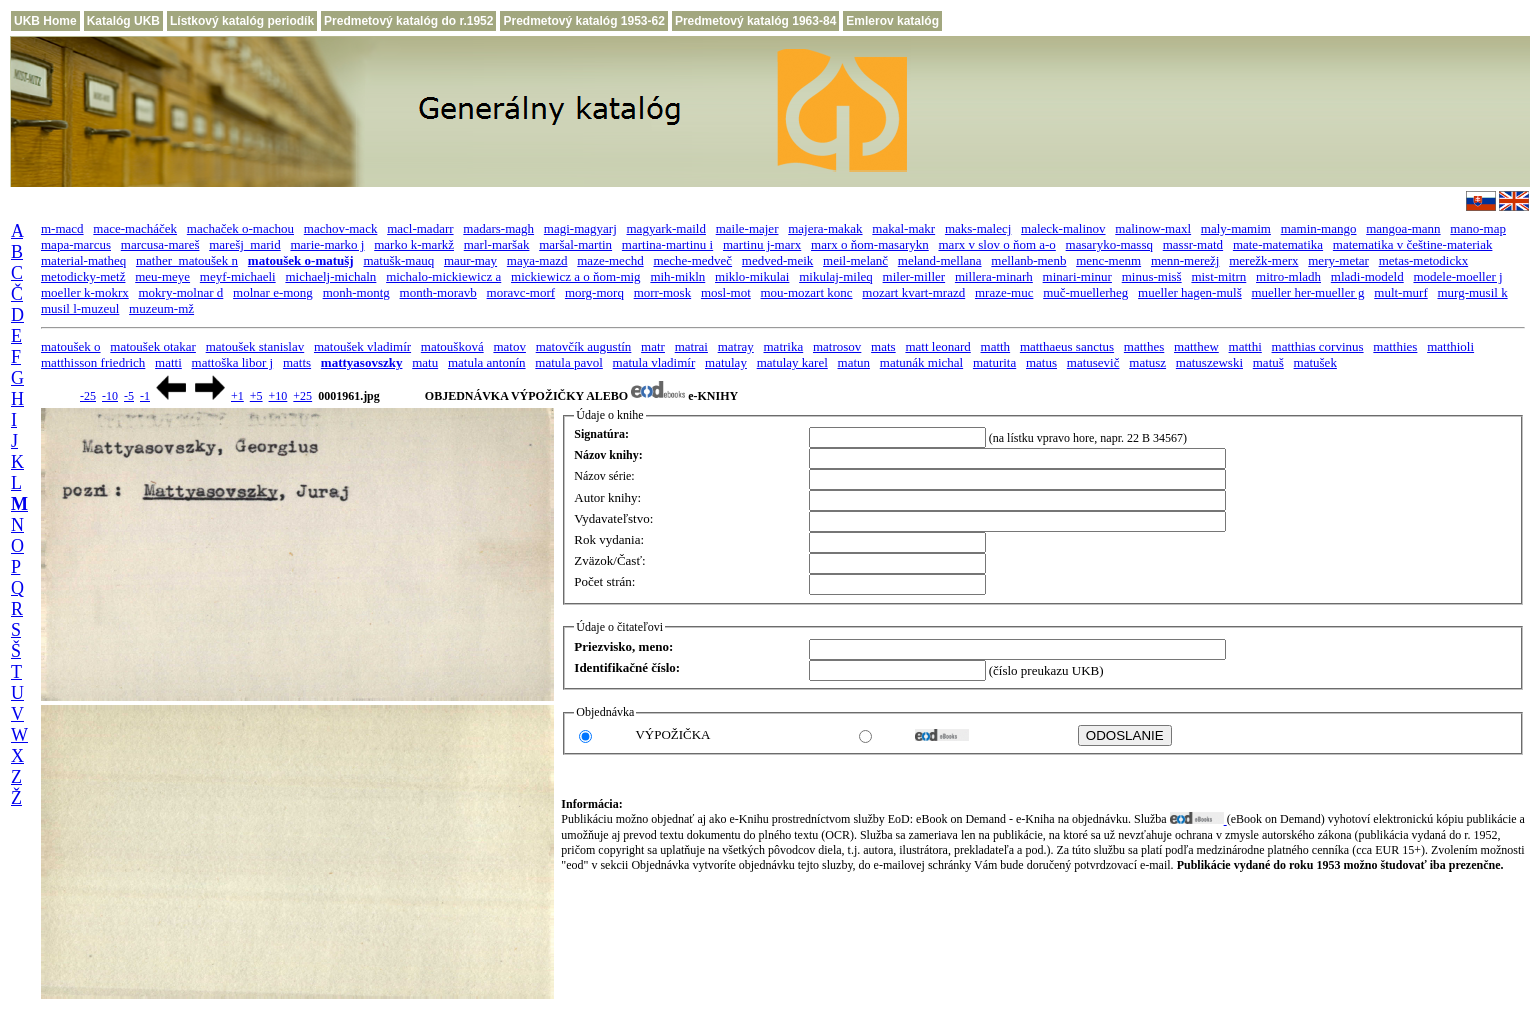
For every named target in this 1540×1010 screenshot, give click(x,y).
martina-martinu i (667, 244)
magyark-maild (666, 228)
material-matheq (83, 260)
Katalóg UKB (123, 21)
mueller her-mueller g (1307, 292)
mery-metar (1338, 260)
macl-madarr (420, 228)
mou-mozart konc (807, 292)
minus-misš (1152, 276)
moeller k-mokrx (85, 292)
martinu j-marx (762, 244)
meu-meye (162, 276)
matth (996, 346)
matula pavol (569, 362)
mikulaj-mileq (836, 276)
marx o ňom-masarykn (870, 244)
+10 (278, 396)
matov (509, 346)
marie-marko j (327, 244)
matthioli (1450, 346)
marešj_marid (244, 244)
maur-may (470, 260)
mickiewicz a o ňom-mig (576, 276)
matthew (1196, 346)
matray (736, 346)
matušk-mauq (398, 260)
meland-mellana (940, 260)
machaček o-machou (240, 228)
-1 (145, 396)
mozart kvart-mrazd (913, 292)
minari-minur (1077, 276)
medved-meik (777, 260)
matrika (784, 346)
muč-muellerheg (1085, 292)
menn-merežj (1185, 260)
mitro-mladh (1288, 276)
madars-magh (498, 228)
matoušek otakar (153, 346)
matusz (1147, 362)
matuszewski (1209, 362)
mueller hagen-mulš (1190, 292)
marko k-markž (414, 244)
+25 (302, 396)
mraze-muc (1004, 292)
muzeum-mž (161, 308)
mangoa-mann (1403, 228)
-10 (110, 396)
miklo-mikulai (752, 276)
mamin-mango (1319, 228)
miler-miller (914, 276)
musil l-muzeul (80, 308)
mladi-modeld (1367, 276)
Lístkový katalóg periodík (242, 21)
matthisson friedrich (93, 362)
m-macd (62, 228)
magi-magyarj (580, 228)
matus (1041, 362)
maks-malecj (978, 228)
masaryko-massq (1109, 244)
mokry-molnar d (180, 292)
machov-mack (341, 228)
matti (168, 362)
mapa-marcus (76, 244)
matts (297, 362)
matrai (691, 346)
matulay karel (792, 362)
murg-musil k (1472, 292)
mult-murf (1400, 292)
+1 (237, 396)
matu (425, 362)
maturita (994, 362)
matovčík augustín (584, 346)
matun (854, 362)
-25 (88, 396)
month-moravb (438, 292)
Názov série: (604, 476)
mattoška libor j (233, 362)
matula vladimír (654, 362)
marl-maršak (497, 244)
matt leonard (937, 346)
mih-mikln (677, 276)
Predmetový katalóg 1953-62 (583, 21)
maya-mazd (537, 260)
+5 (256, 396)
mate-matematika (1278, 244)
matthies (1395, 346)
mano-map (1478, 228)
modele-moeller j (1457, 276)
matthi (1245, 346)
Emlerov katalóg (892, 21)
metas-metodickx (1424, 260)
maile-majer (747, 228)
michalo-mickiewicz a (443, 276)
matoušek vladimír (362, 346)
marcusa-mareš (160, 244)
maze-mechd (610, 260)
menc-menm (1108, 260)
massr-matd (1193, 244)
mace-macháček (135, 228)
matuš (1268, 362)
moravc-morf (521, 292)
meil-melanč (855, 260)
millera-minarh (994, 276)
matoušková (452, 346)
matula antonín (487, 362)
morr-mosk (663, 292)
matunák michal (921, 362)
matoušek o (71, 346)
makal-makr (903, 228)
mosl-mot (726, 292)
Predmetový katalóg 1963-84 (755, 21)
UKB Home (45, 21)
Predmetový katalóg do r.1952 (408, 21)
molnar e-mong (273, 292)
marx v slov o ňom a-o (997, 244)
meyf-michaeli (238, 276)
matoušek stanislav (255, 346)
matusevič (1093, 362)
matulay (726, 362)
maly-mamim (1236, 228)
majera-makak (825, 228)
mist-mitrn (1218, 276)
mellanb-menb (1028, 260)
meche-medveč (692, 260)
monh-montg (356, 292)
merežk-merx (1263, 260)
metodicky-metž (83, 276)
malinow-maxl (1153, 228)
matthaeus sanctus (1067, 346)
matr (653, 346)
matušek (1315, 362)
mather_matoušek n (187, 260)
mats (883, 346)
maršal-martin (575, 244)
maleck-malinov (1063, 228)
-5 (129, 396)
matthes (1144, 346)
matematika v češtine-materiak (1413, 244)
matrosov (837, 346)
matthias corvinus (1318, 346)
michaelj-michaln (330, 276)
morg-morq (594, 292)
